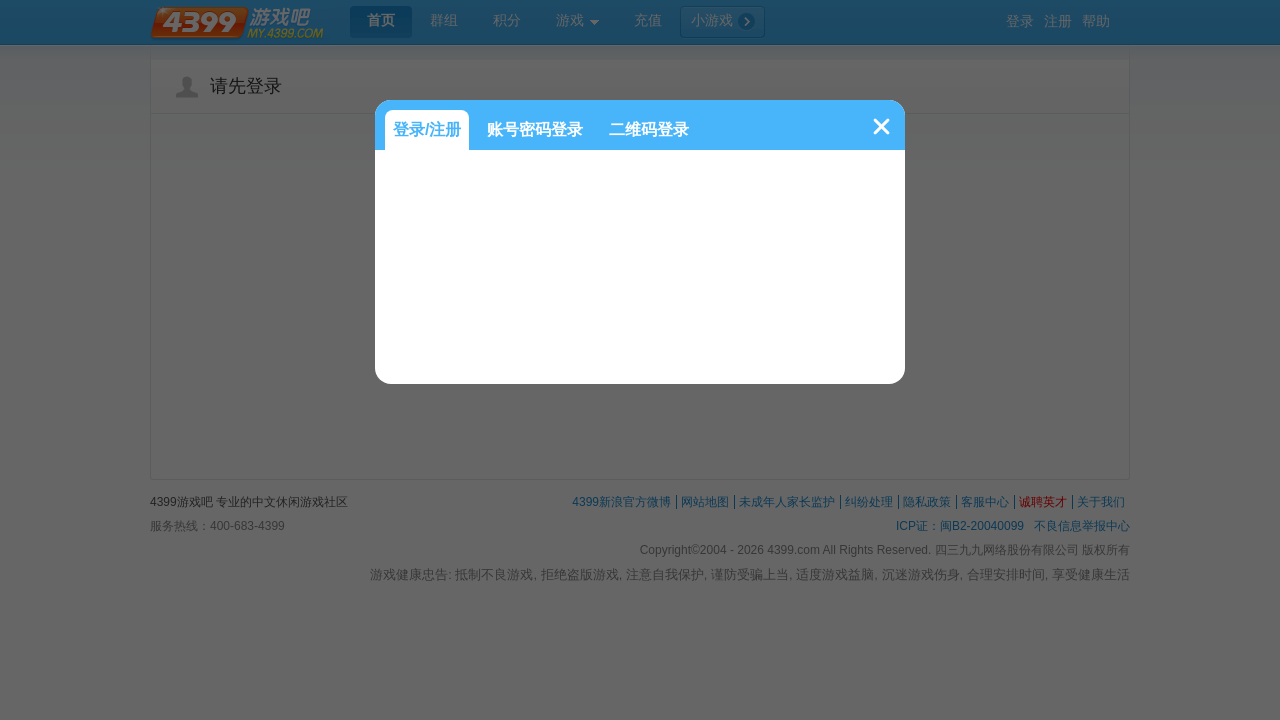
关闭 (881, 126)
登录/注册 (427, 129)
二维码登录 (649, 129)
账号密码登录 (535, 129)
